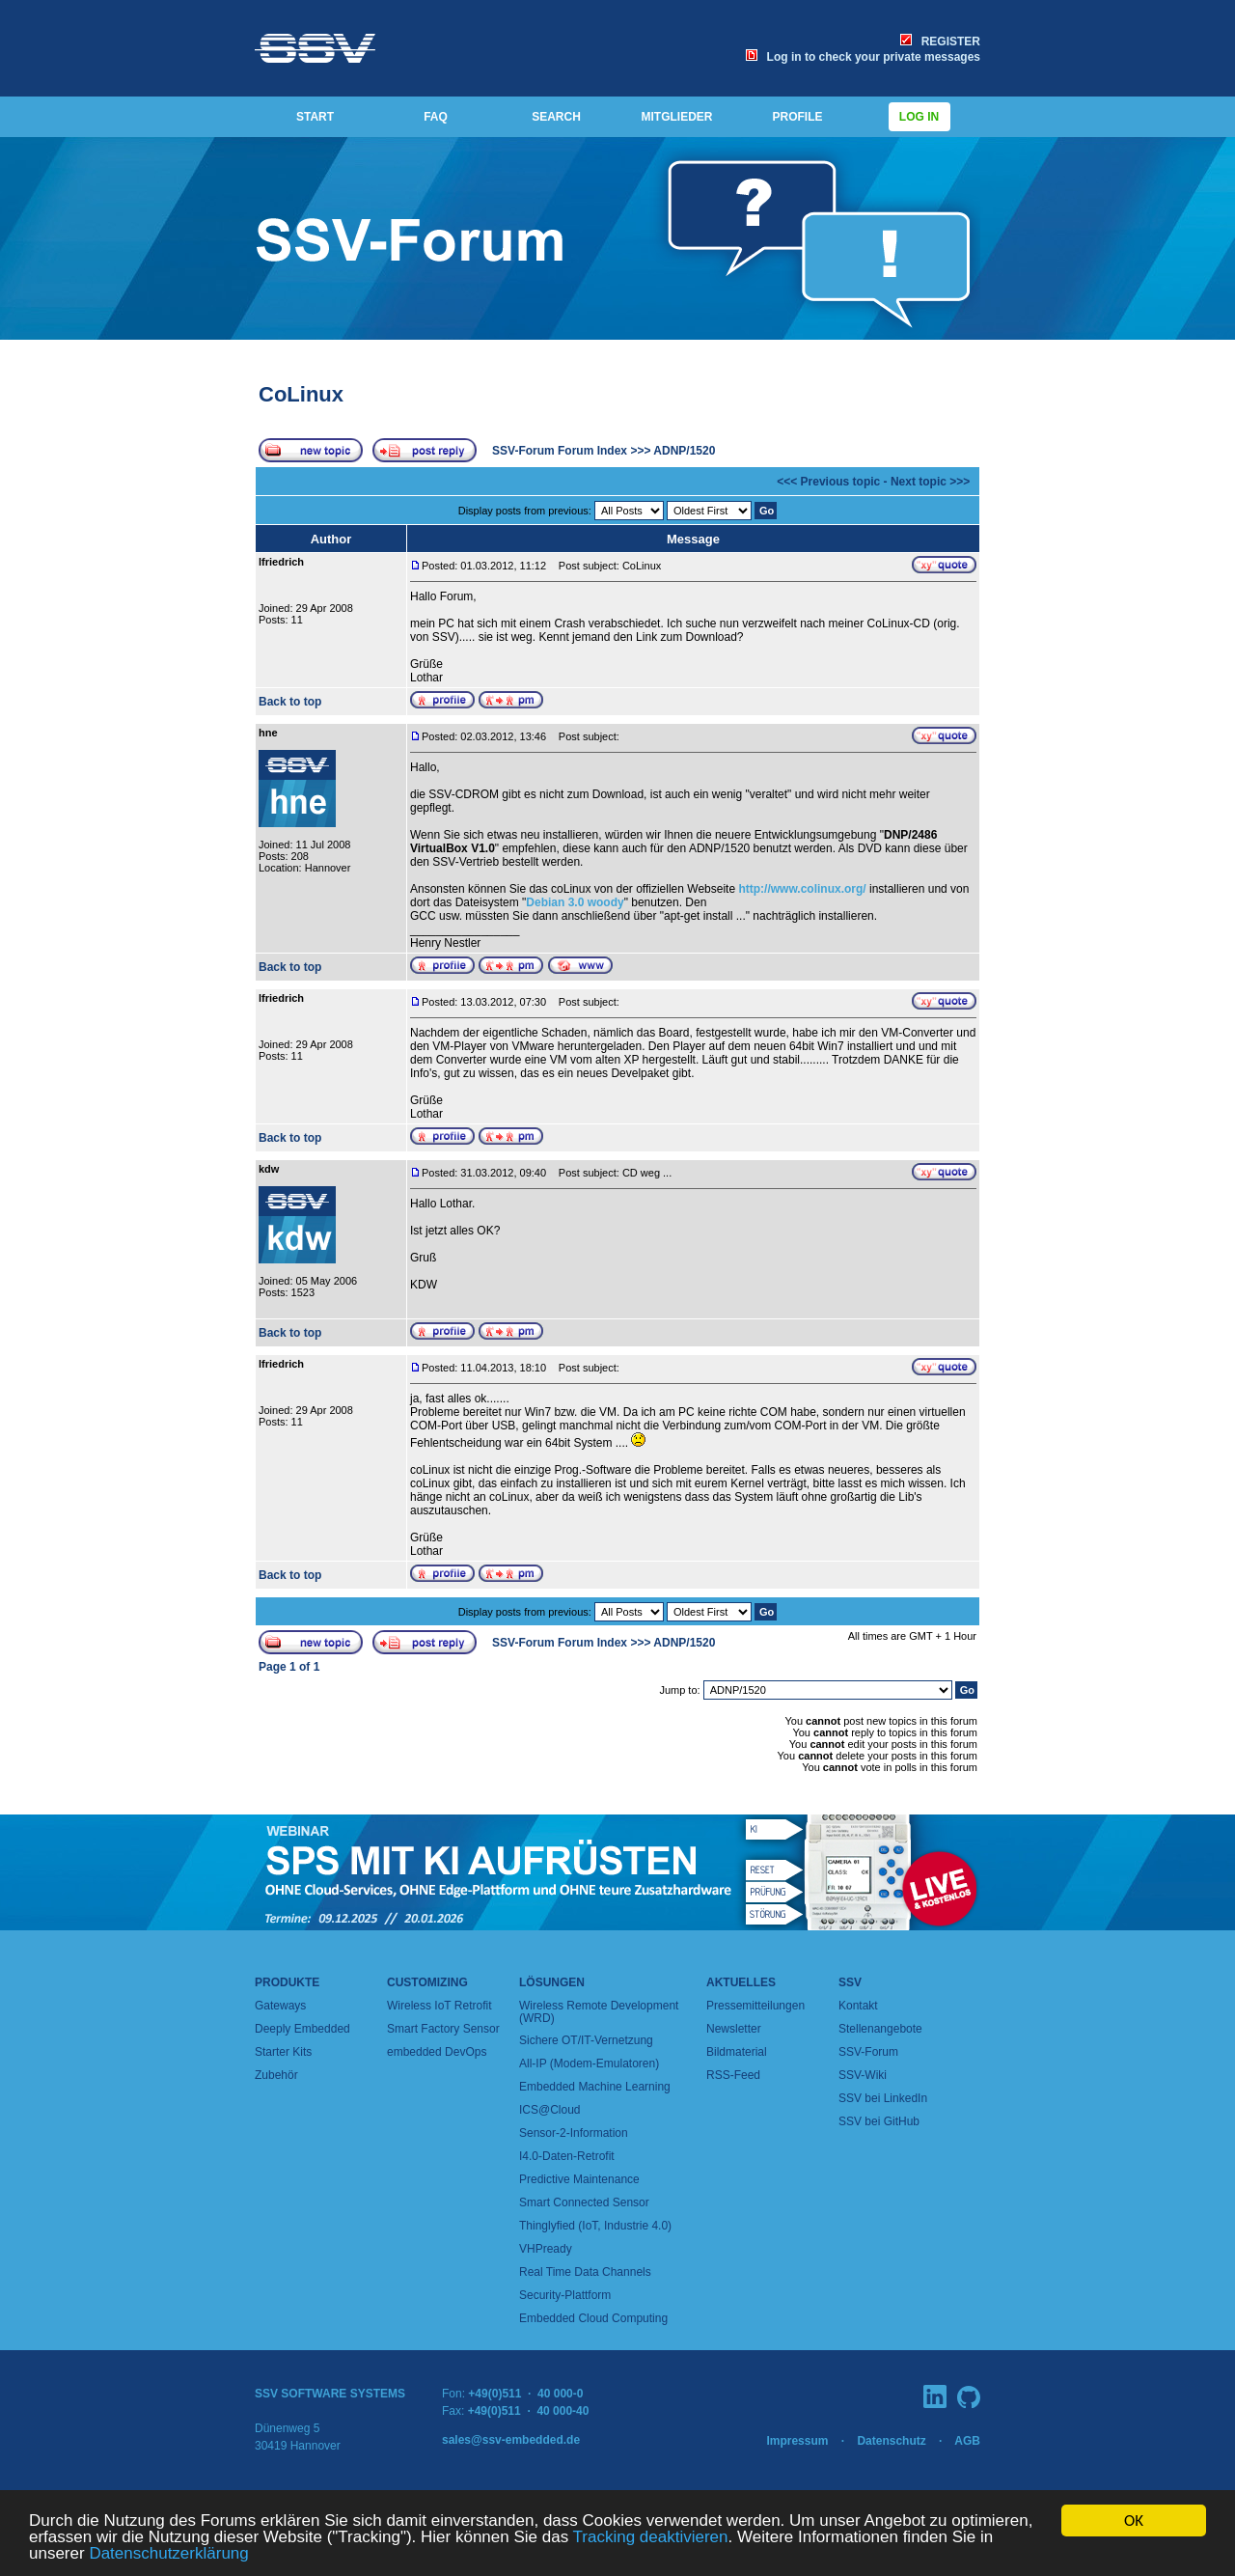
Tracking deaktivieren (650, 2538)
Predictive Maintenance (579, 2179)
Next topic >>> (930, 481)
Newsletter (733, 2029)
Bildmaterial (736, 2052)
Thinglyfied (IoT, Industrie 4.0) (595, 2225)
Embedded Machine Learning (595, 2086)
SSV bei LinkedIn (882, 2098)
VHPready (545, 2249)
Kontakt (858, 2005)
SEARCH (556, 117)
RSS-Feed (733, 2075)
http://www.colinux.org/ (801, 889)
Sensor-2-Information (573, 2133)
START (315, 117)
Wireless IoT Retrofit (439, 2005)
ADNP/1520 (684, 450)
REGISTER (940, 41)
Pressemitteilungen (755, 2005)
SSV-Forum (868, 2052)
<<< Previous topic (828, 481)
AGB (967, 2441)
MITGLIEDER (677, 117)
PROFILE (797, 117)
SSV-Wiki (862, 2075)
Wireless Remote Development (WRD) (598, 2012)
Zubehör (276, 2075)
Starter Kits (283, 2052)
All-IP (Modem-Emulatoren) (589, 2063)
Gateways (280, 2005)
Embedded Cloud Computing (593, 2318)
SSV (850, 1982)
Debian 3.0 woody (574, 902)
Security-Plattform (565, 2295)
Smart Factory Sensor (443, 2029)
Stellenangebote (880, 2029)
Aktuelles (741, 1982)
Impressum (797, 2441)
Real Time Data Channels (585, 2272)
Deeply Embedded (302, 2029)
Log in (919, 117)
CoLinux (301, 394)
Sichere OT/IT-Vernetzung (586, 2040)
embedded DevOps (436, 2052)
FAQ (436, 117)
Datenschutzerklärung (168, 2554)
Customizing (427, 1982)
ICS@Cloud (550, 2110)
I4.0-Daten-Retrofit (567, 2156)
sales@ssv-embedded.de (511, 2440)
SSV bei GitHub (878, 2121)
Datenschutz (891, 2441)
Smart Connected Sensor (584, 2202)
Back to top (290, 701)
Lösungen (552, 1982)
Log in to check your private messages (863, 57)
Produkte (287, 1982)
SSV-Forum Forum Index (559, 450)
